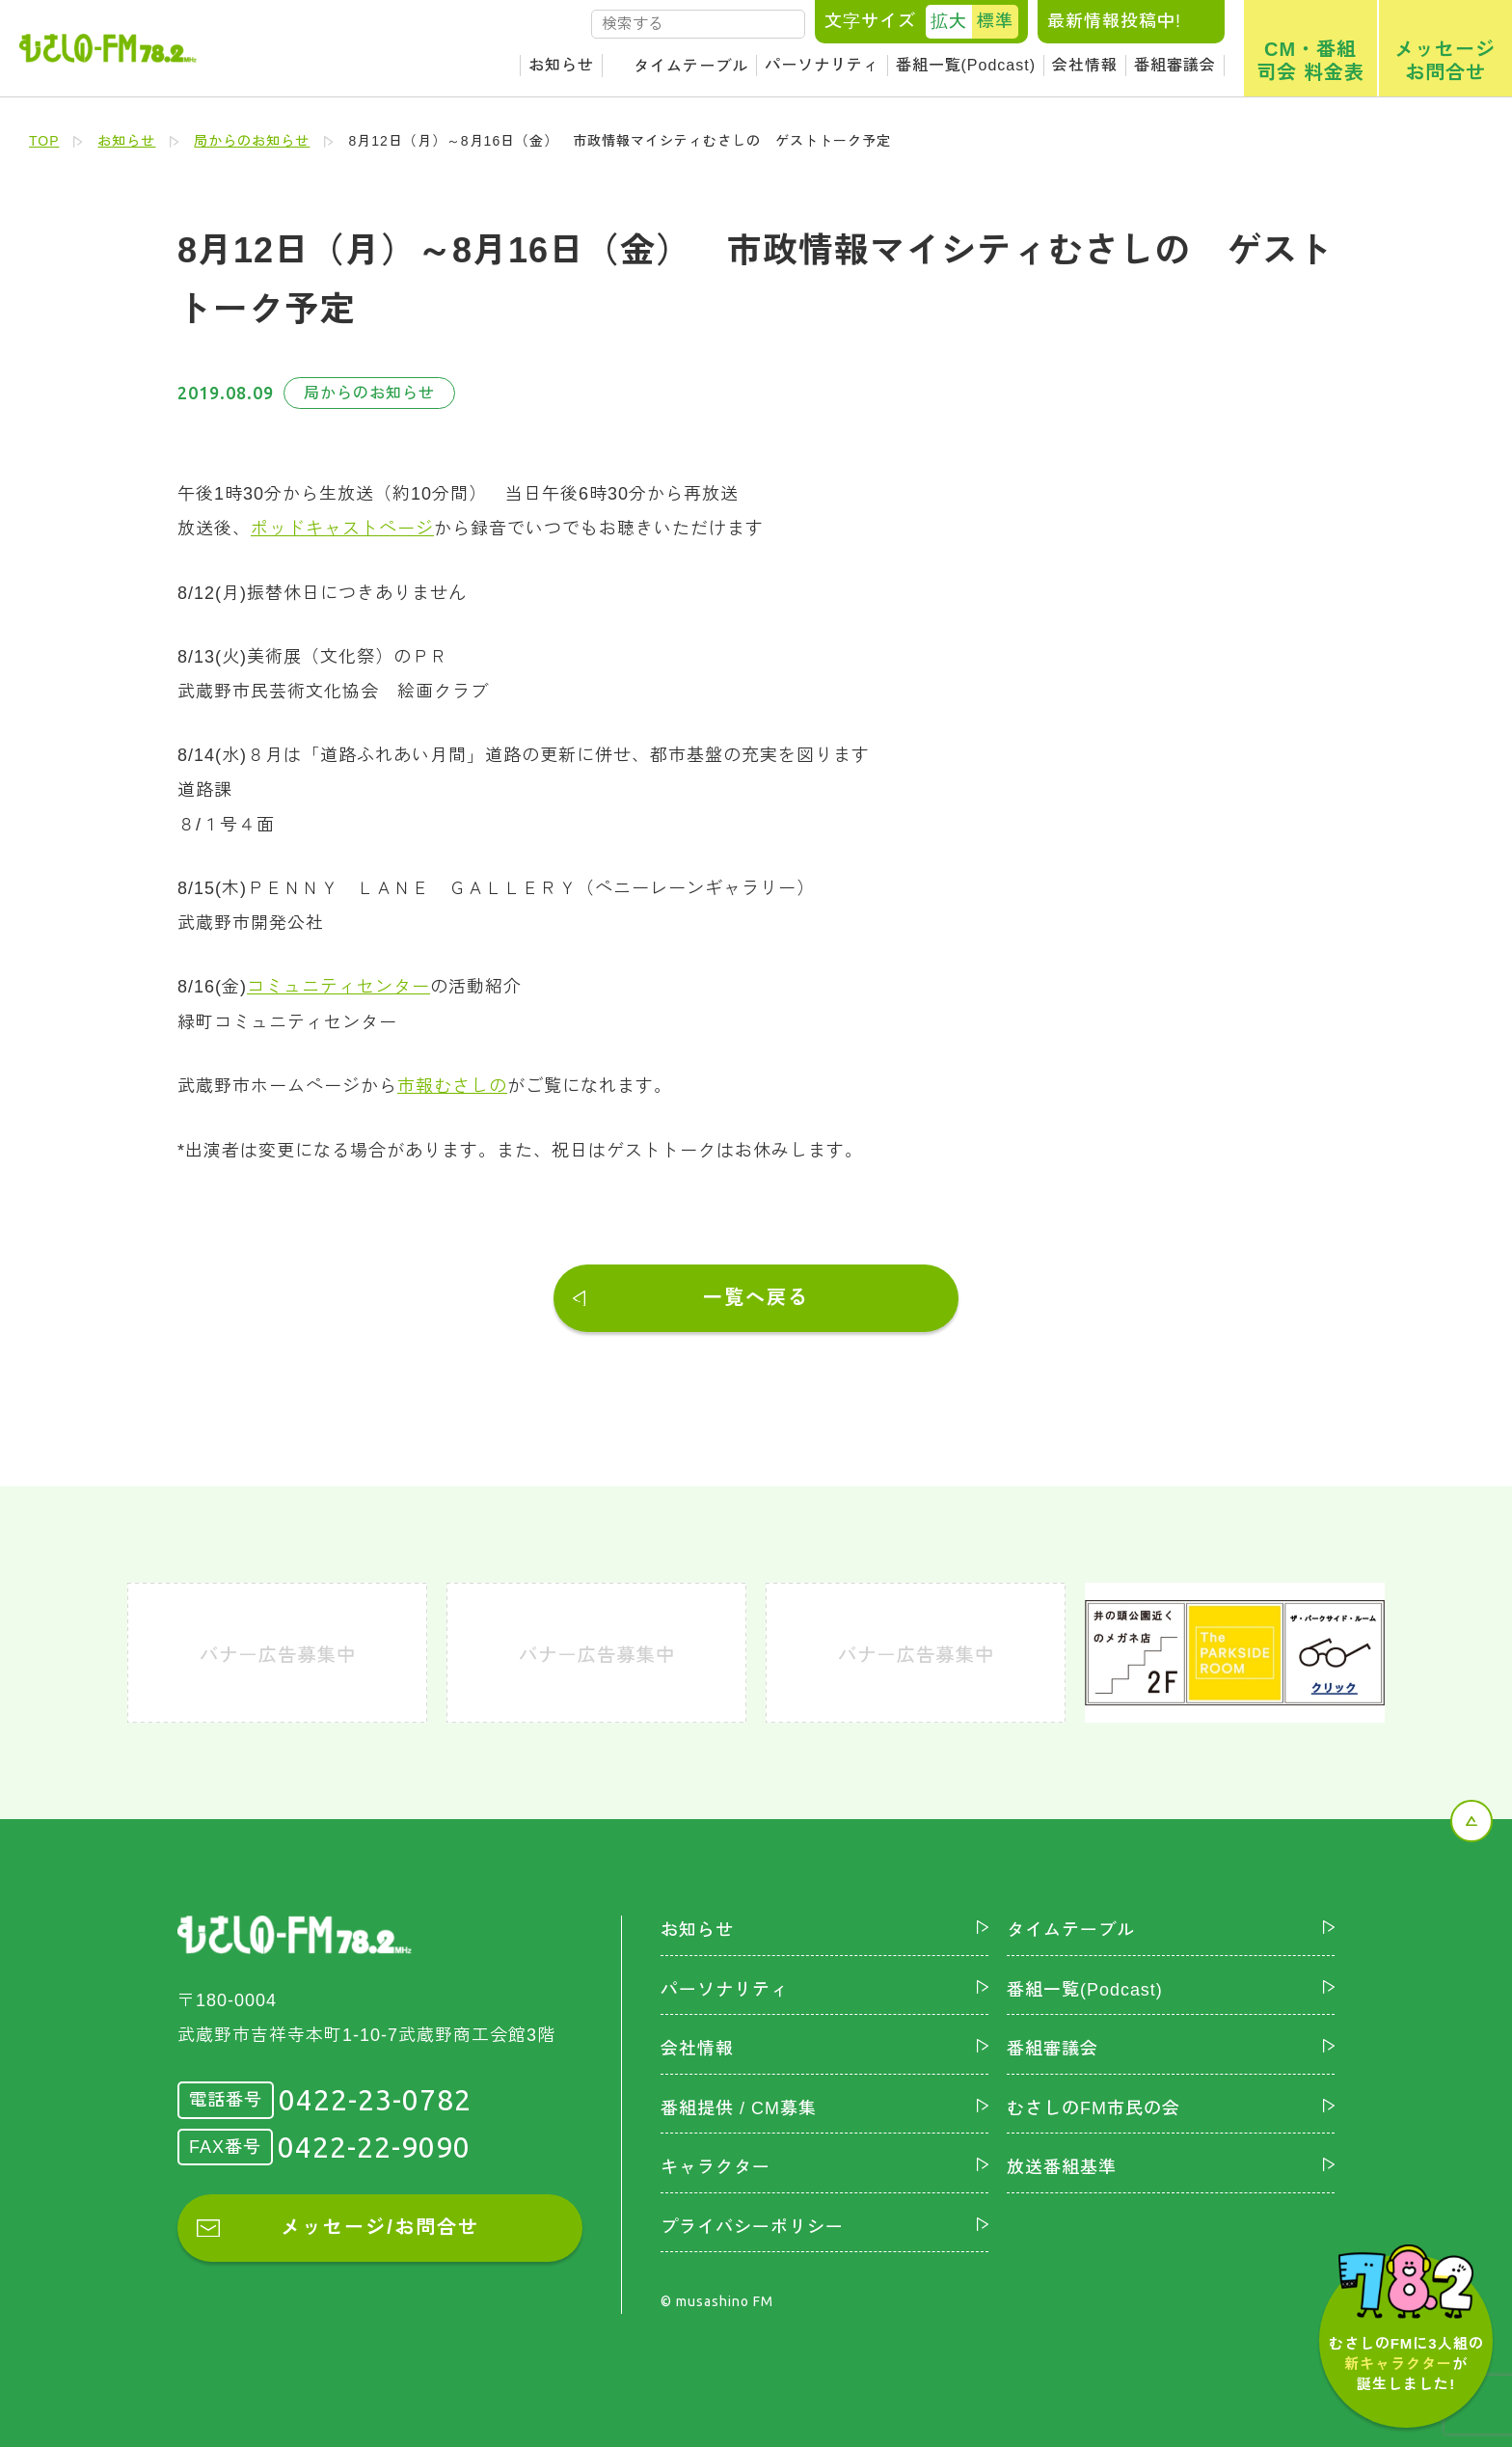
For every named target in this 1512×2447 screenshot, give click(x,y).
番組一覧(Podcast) (966, 65)
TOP (44, 141)
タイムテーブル (691, 66)
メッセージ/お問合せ (380, 2225)
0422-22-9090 (374, 2144)
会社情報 (1085, 65)
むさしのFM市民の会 (1093, 2105)
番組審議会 (1175, 65)
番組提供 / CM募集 (739, 2105)
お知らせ (561, 65)
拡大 (949, 21)
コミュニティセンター (338, 985)
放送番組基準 (1062, 2165)
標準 (995, 21)
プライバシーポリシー (752, 2224)
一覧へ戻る (756, 1295)
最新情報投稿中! (1114, 21)
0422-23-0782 (375, 2097)
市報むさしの (452, 1084)
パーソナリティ (822, 65)
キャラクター (715, 2165)
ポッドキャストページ (342, 528)
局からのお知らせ (252, 141)
